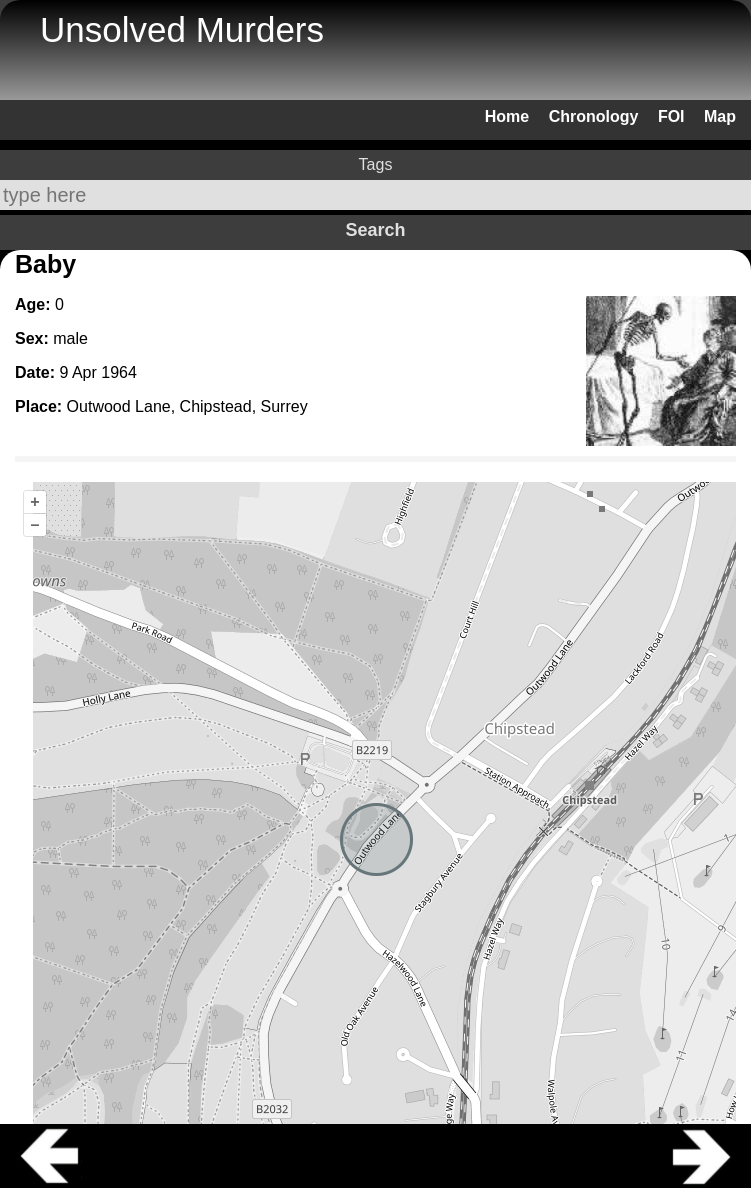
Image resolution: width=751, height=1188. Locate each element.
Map (720, 116)
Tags (376, 164)
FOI (671, 116)
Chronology (594, 116)
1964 (119, 372)
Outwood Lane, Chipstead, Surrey (187, 406)
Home (507, 116)
